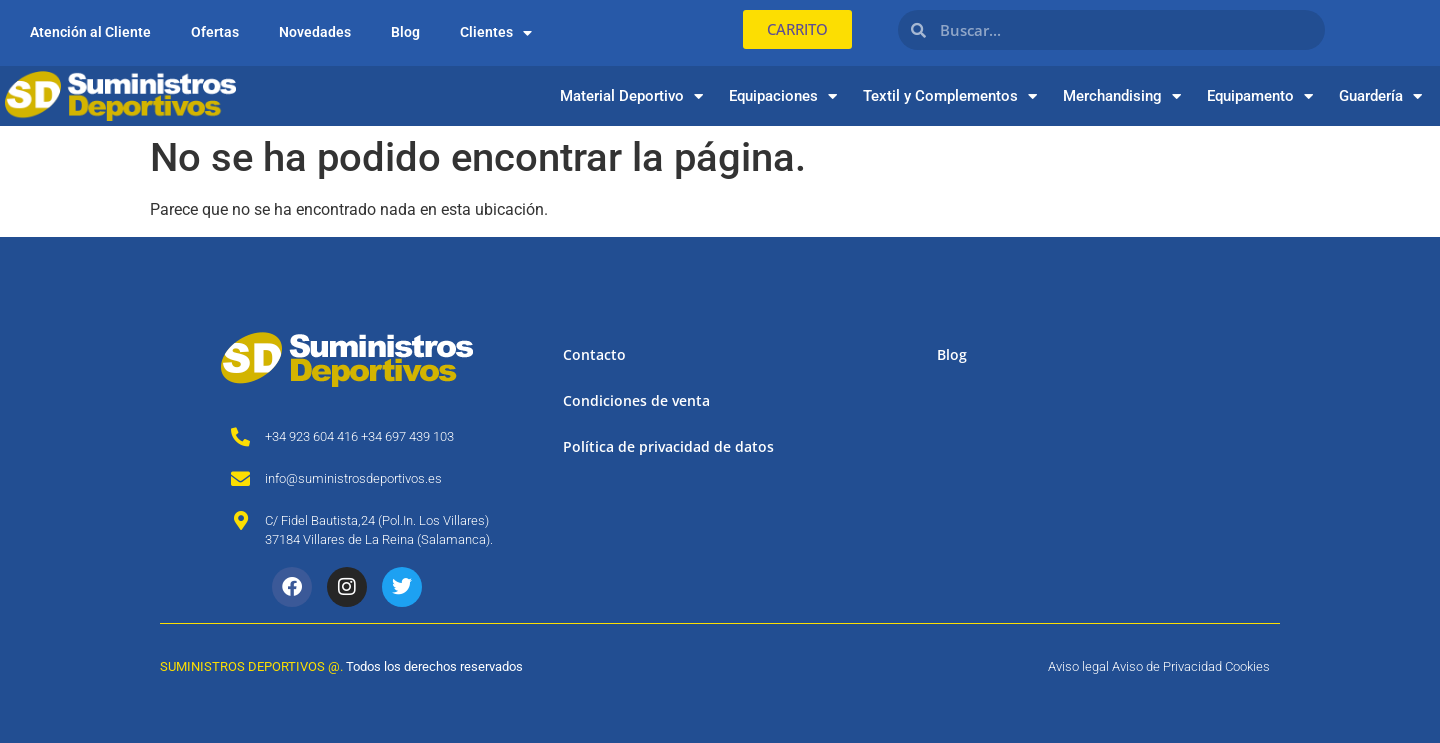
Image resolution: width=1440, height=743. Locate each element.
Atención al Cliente (90, 32)
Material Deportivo (631, 96)
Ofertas (215, 32)
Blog (405, 32)
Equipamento (1260, 96)
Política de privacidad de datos (668, 446)
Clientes (496, 33)
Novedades (315, 32)
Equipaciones (783, 96)
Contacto (594, 354)
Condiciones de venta (636, 400)
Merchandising (1122, 96)
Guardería (1380, 96)
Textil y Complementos (950, 96)
